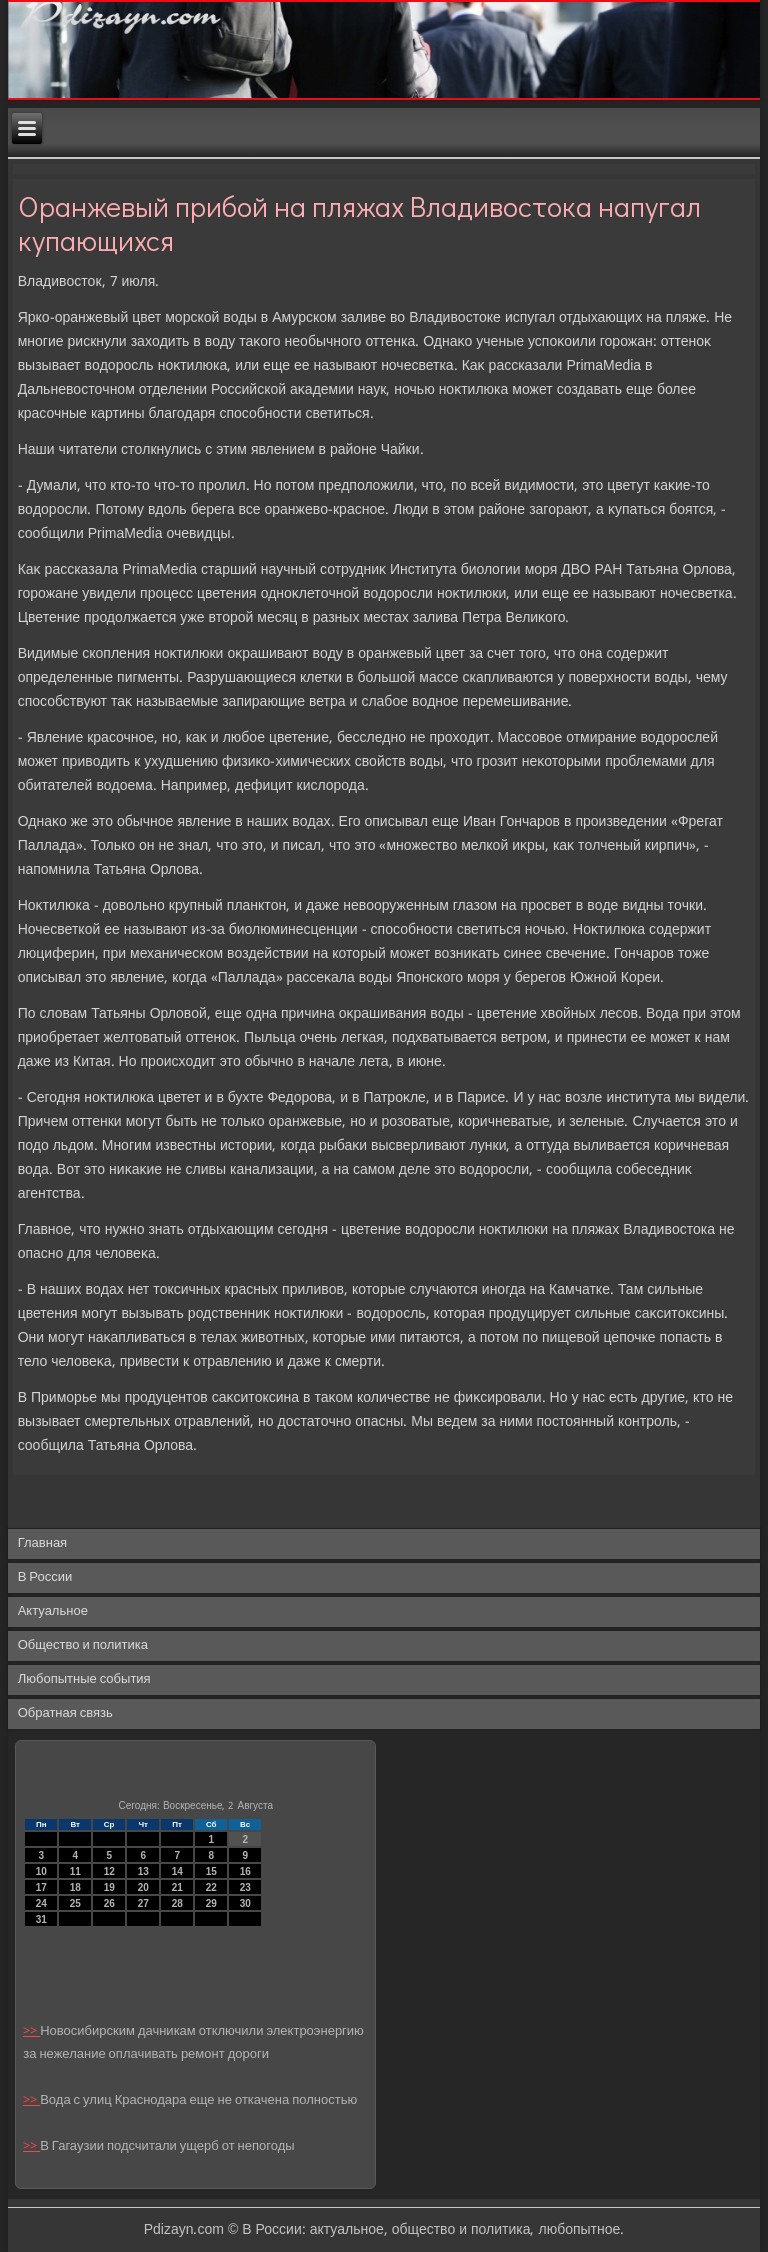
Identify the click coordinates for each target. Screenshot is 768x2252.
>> (31, 2031)
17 (41, 1887)
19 (109, 1887)
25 (75, 1903)
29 (211, 1903)
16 (245, 1871)
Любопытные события (84, 1679)
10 (41, 1871)
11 (75, 1871)
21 (177, 1887)
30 (245, 1903)
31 (41, 1919)
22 (211, 1887)
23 (245, 1887)
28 (177, 1903)
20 (143, 1887)
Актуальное (53, 1611)
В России (45, 1577)
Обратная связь (65, 1713)
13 (143, 1871)
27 (143, 1903)
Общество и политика (83, 1645)
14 (177, 1871)
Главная (42, 1543)
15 (211, 1871)
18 (75, 1887)
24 (41, 1903)
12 (109, 1871)
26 (109, 1903)
